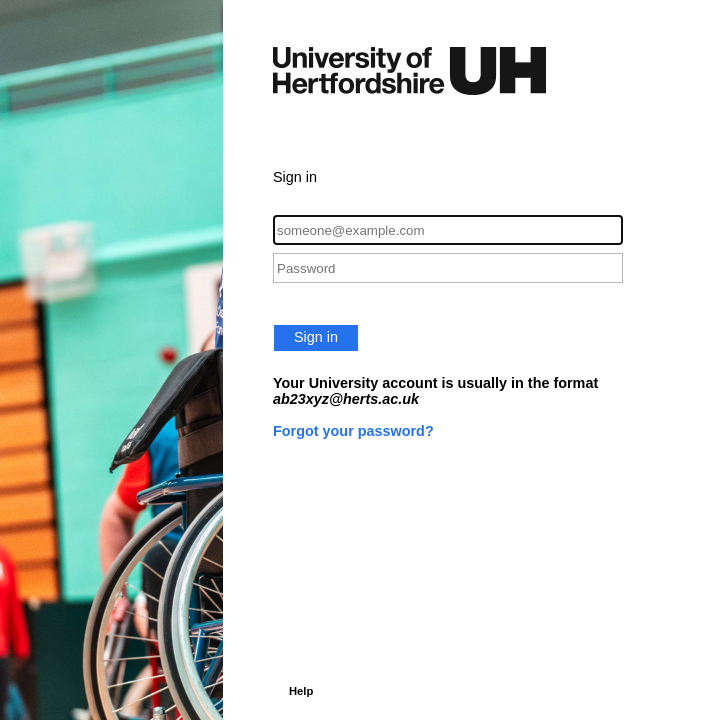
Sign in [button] (316, 337)
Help (301, 691)
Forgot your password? (353, 431)
